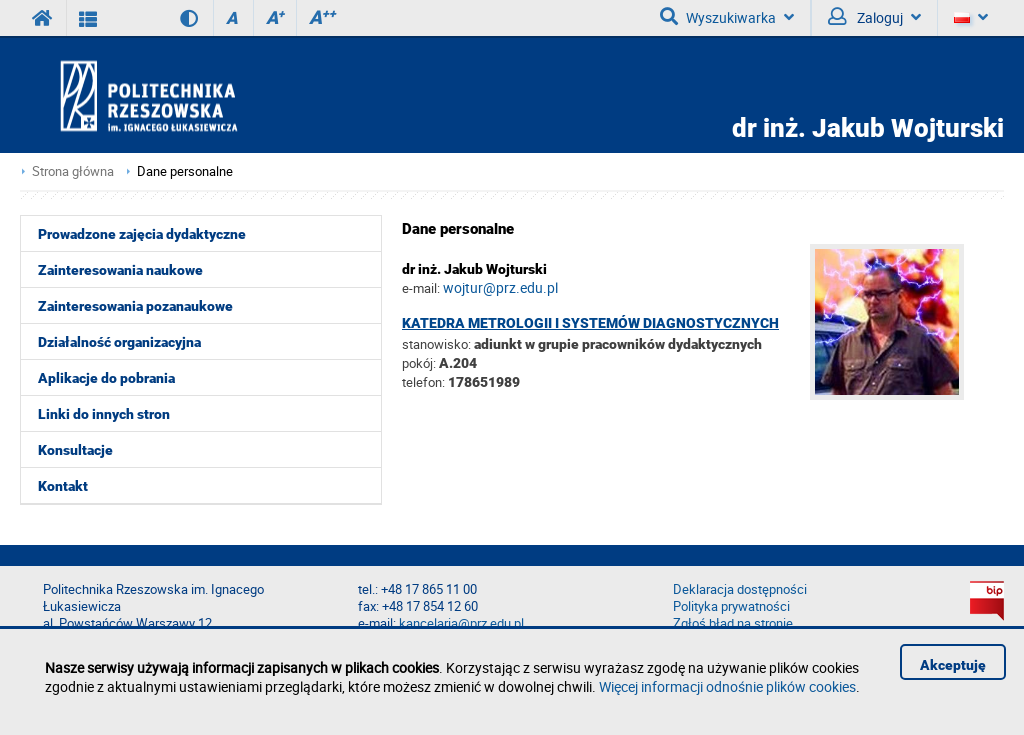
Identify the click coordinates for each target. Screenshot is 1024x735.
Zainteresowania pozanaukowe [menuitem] (135, 306)
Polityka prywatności (731, 606)
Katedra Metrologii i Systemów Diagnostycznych (590, 323)
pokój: (420, 363)
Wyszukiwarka (727, 17)
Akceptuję (953, 665)
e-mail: (421, 288)
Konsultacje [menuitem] (75, 450)
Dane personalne (185, 171)
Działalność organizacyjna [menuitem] (119, 342)
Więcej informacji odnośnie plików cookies (727, 686)
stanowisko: (436, 344)
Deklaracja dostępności (740, 589)
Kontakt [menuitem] (63, 486)
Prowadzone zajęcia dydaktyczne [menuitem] (142, 234)
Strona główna (73, 171)
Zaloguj (874, 17)
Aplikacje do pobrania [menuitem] (106, 378)
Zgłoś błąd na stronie (733, 623)
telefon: (423, 382)
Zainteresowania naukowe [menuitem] (120, 270)
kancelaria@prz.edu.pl (461, 623)
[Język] (970, 18)
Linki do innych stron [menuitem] (104, 414)
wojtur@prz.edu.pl (500, 287)
